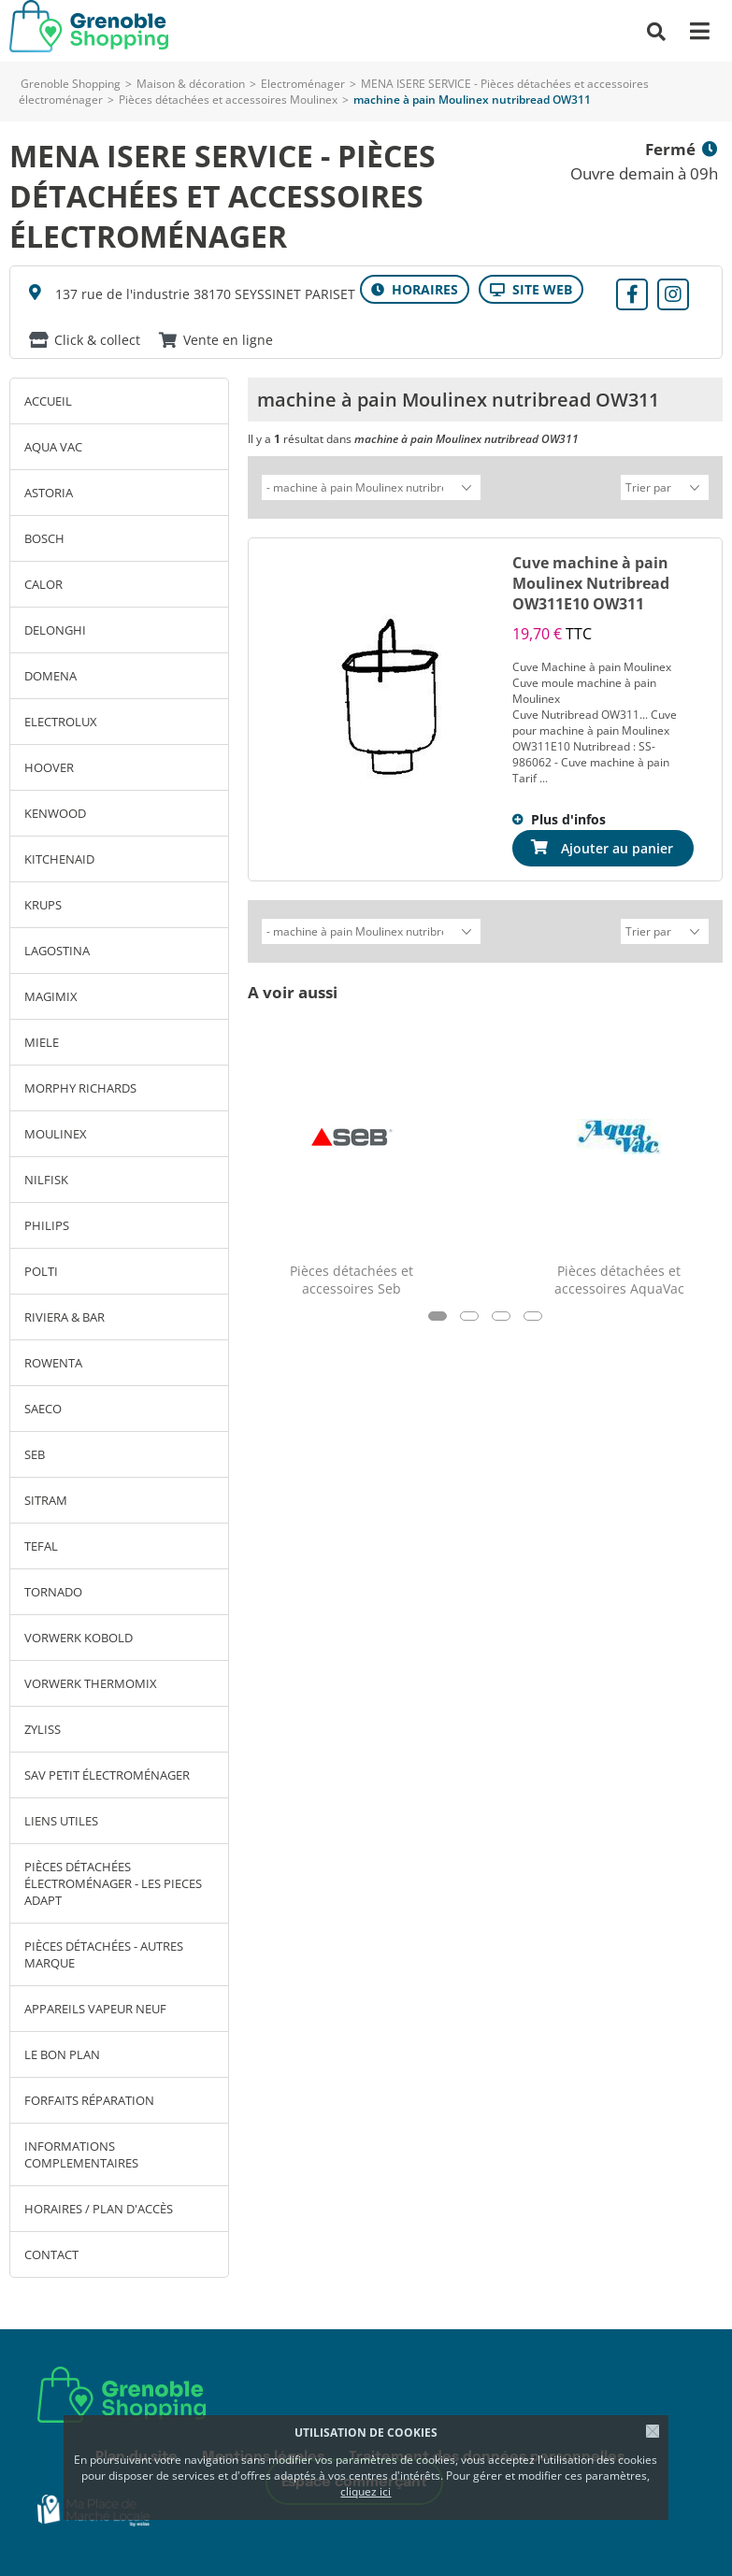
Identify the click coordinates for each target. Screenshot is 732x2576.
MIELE (41, 1042)
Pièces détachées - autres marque (103, 1954)
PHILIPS (46, 1225)
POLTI (41, 1271)
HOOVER (49, 767)
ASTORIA (48, 492)
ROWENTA (53, 1362)
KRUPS (43, 904)
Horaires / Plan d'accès (98, 2208)
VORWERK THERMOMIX (90, 1683)
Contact (51, 2254)
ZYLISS (42, 1729)
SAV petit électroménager (107, 1775)
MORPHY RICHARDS (80, 1088)
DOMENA (50, 675)
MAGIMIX (51, 996)
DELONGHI (55, 630)
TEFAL (41, 1546)
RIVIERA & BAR (64, 1317)
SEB (34, 1454)
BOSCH (44, 538)
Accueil (48, 401)
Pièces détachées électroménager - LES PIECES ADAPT (113, 1883)
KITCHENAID (59, 859)
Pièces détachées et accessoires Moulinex (228, 99)
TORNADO (53, 1591)
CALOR (43, 584)
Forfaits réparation (89, 2100)
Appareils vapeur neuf (95, 2008)
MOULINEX (55, 1133)
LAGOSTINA (57, 950)
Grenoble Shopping (71, 84)
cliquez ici (365, 2491)
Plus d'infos (568, 816)
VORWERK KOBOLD (78, 1637)
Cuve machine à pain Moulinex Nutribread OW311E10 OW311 (590, 580)
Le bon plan (62, 2054)
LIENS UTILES (61, 1820)
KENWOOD (55, 813)
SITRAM (45, 1500)
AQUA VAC (53, 446)
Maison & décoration (190, 84)
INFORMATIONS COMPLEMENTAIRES (81, 2154)
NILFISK (46, 1179)
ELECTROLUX (60, 721)
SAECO (43, 1408)
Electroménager (303, 84)
